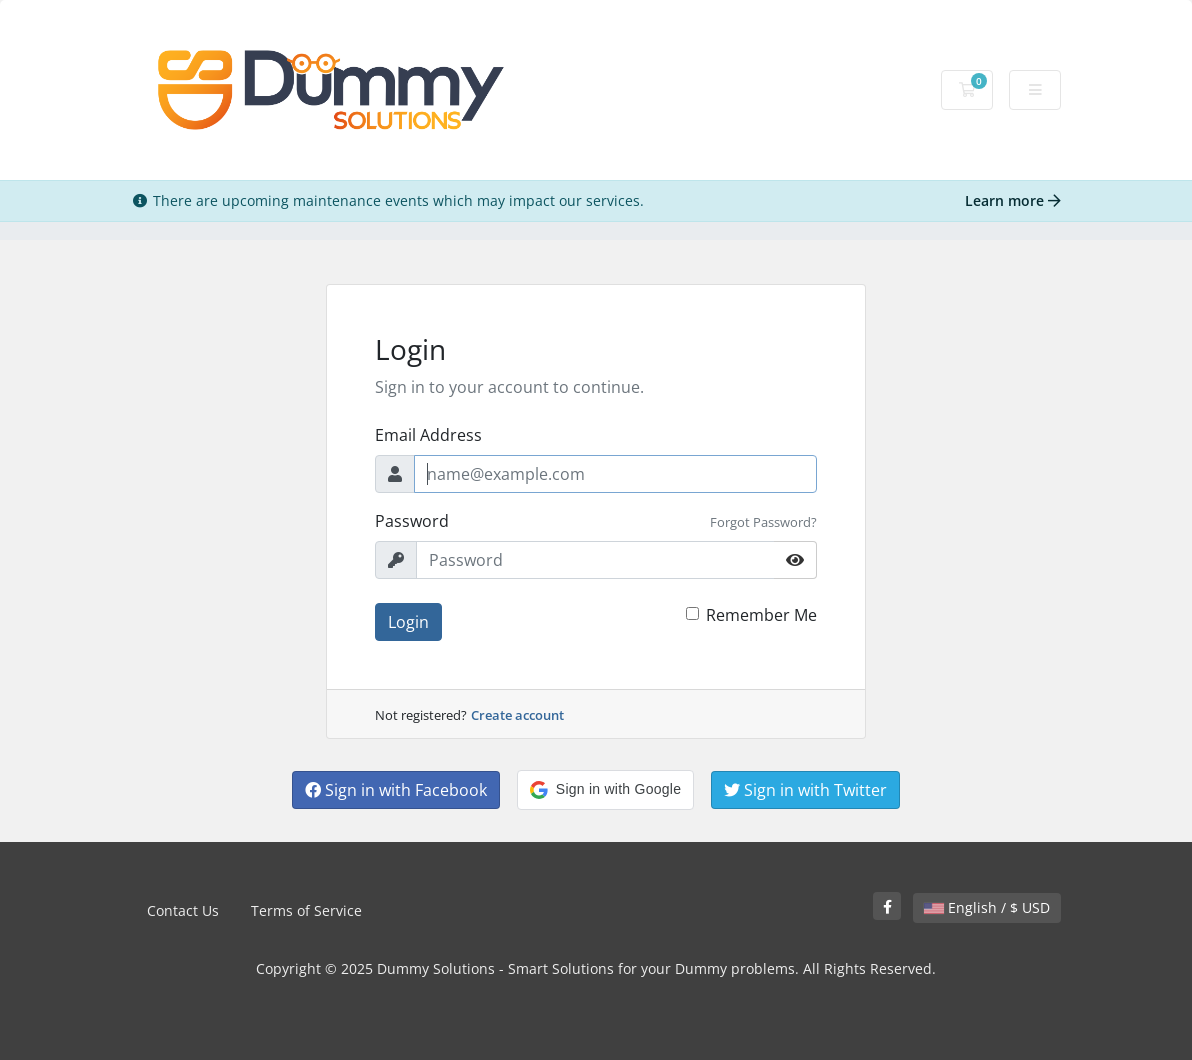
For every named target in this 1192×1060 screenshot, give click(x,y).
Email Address (428, 435)
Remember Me (761, 615)
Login (408, 622)
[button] (605, 790)
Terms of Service (306, 910)
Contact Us (183, 910)
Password (412, 521)
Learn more (1013, 200)
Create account (517, 715)
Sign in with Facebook (396, 790)
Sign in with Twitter (805, 790)
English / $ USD (987, 907)
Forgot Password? (763, 522)
